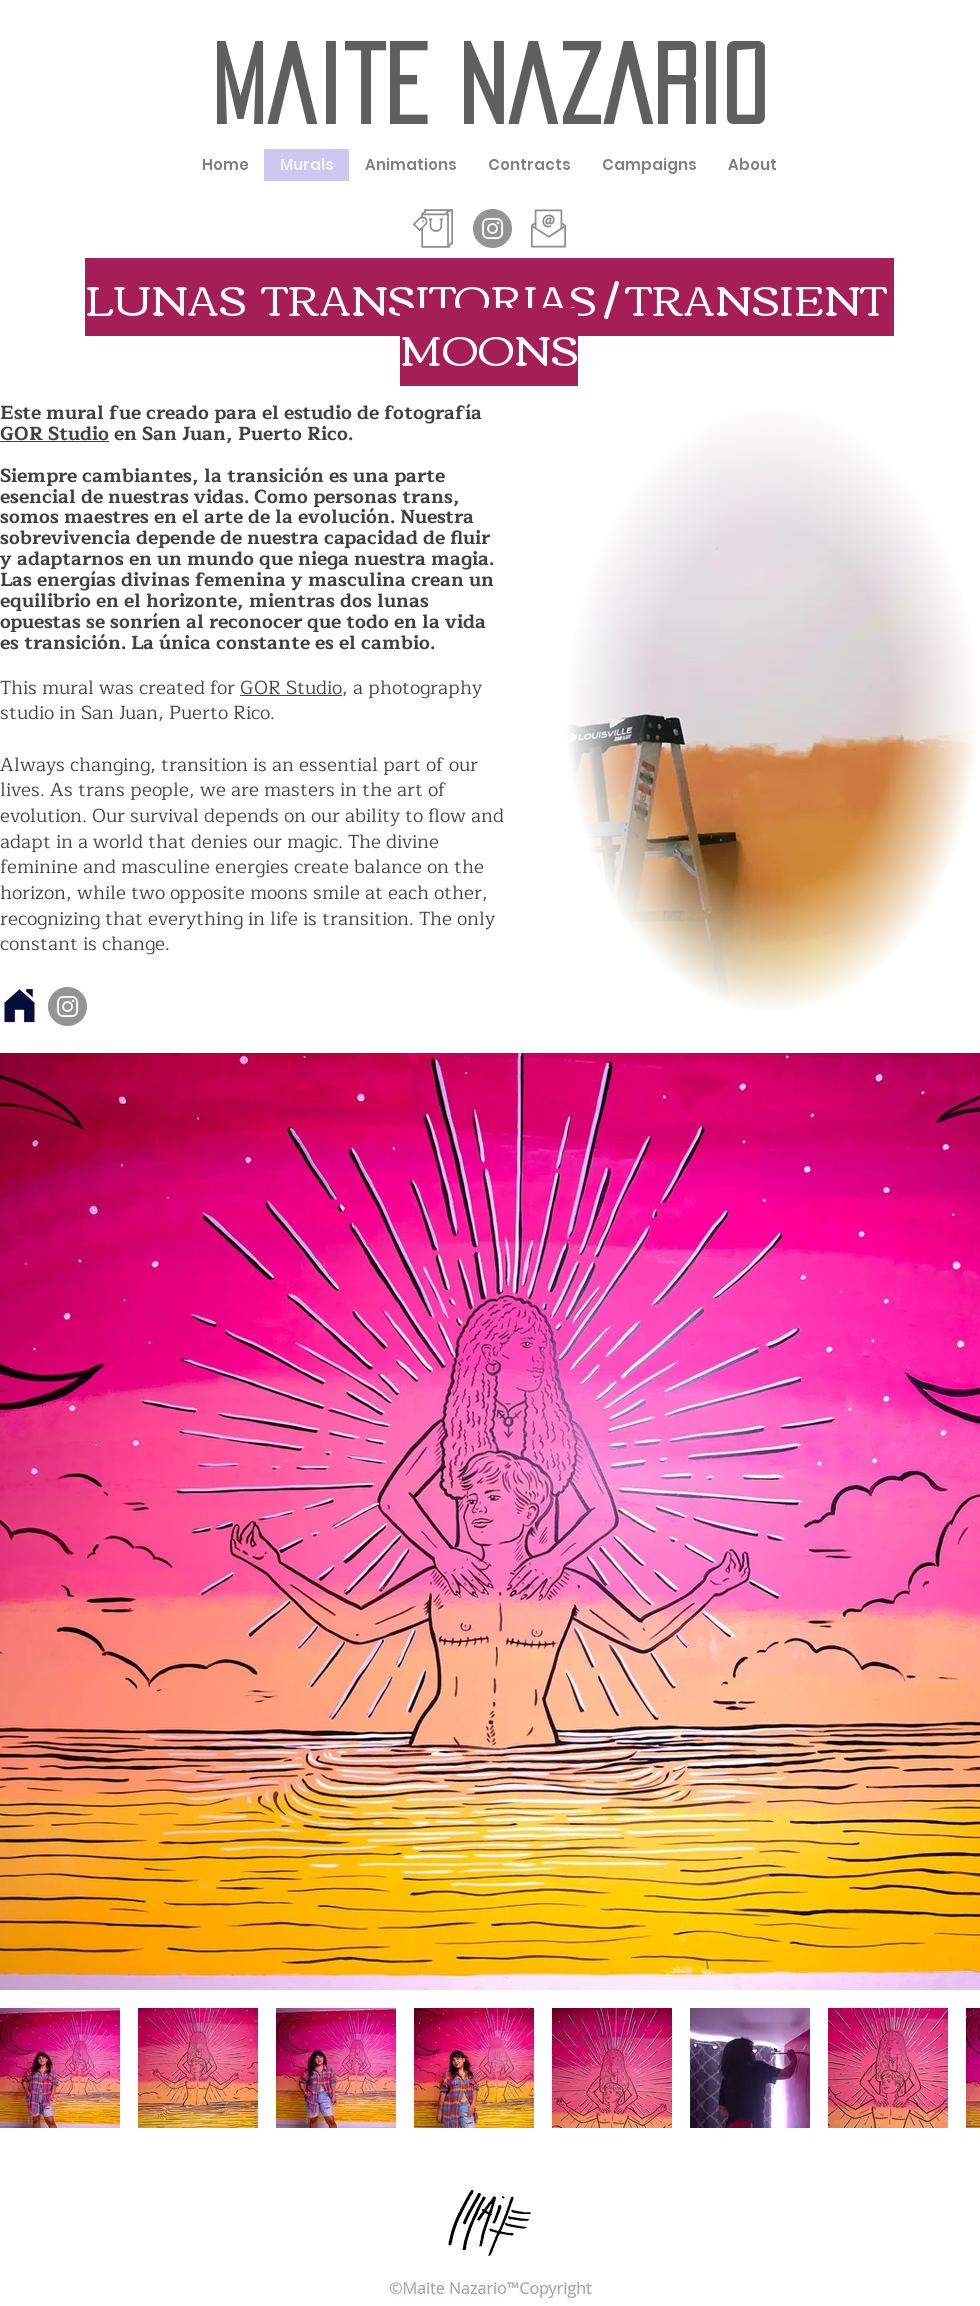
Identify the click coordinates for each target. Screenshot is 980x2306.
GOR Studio (54, 434)
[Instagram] (67, 1006)
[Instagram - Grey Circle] (492, 228)
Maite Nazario (489, 85)
